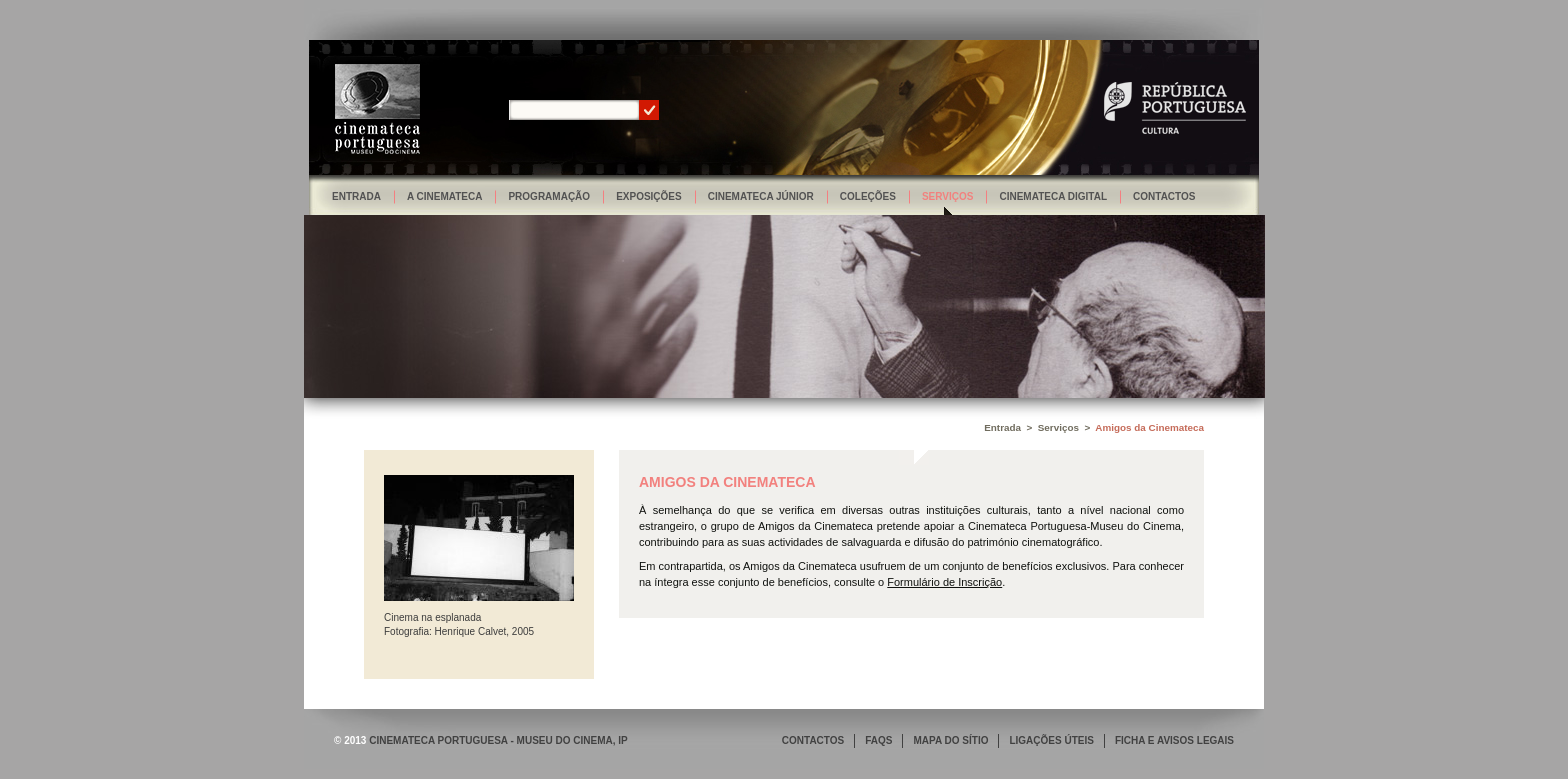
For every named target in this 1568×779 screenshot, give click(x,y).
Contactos (1164, 196)
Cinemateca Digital (1053, 196)
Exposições (649, 196)
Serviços (948, 196)
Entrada (356, 196)
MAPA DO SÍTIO (950, 740)
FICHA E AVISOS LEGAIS (1174, 740)
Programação (549, 196)
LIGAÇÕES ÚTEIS (1051, 740)
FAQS (878, 740)
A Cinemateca (445, 196)
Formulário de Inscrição (944, 582)
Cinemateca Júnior (761, 196)
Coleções (868, 196)
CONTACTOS (813, 740)
